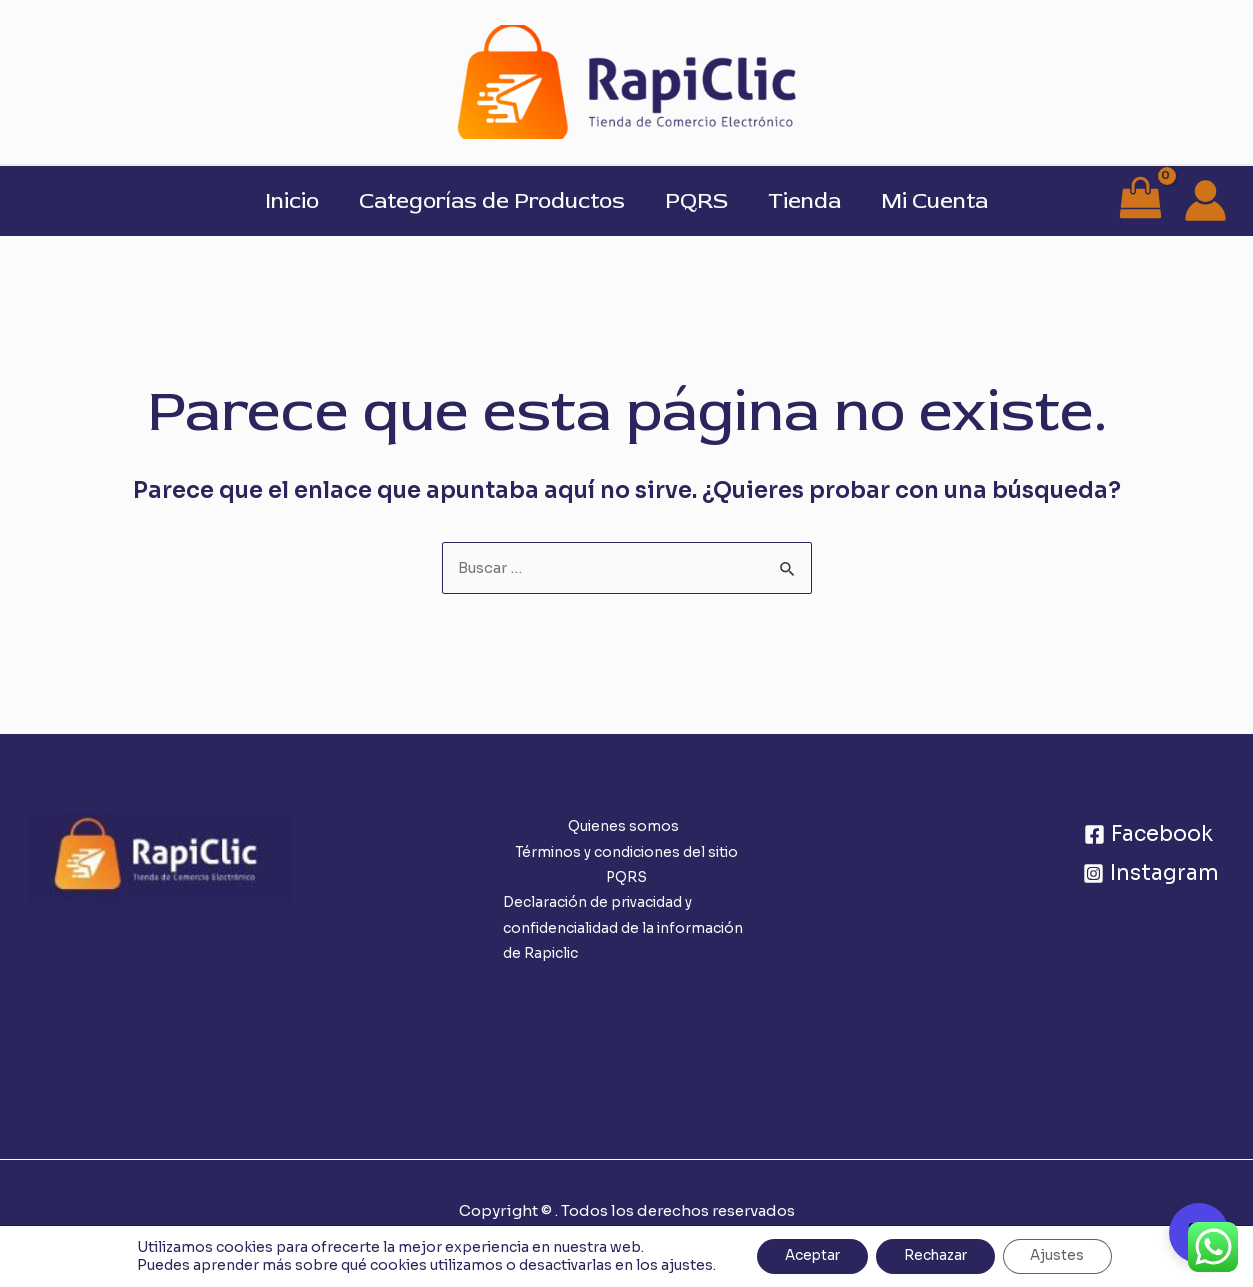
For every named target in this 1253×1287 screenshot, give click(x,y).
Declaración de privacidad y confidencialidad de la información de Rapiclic (133, 1071)
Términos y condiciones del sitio (152, 987)
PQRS (696, 201)
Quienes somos (86, 959)
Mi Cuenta (942, 201)
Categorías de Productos (488, 201)
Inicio (284, 201)
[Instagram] (1150, 874)
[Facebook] (1148, 835)
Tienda (808, 201)
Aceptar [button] (807, 1256)
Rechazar (936, 1256)
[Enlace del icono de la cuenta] (1205, 200)
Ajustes (1064, 1256)
